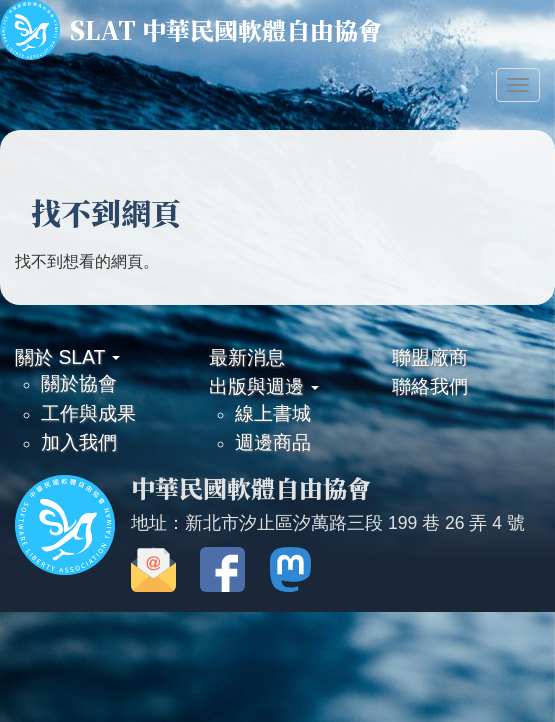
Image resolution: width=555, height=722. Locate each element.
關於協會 (79, 383)
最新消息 (247, 357)
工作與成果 (88, 413)
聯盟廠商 (430, 357)
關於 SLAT (67, 357)
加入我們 (79, 442)
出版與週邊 (264, 386)
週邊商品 (273, 442)
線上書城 (273, 413)
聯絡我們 (430, 386)
